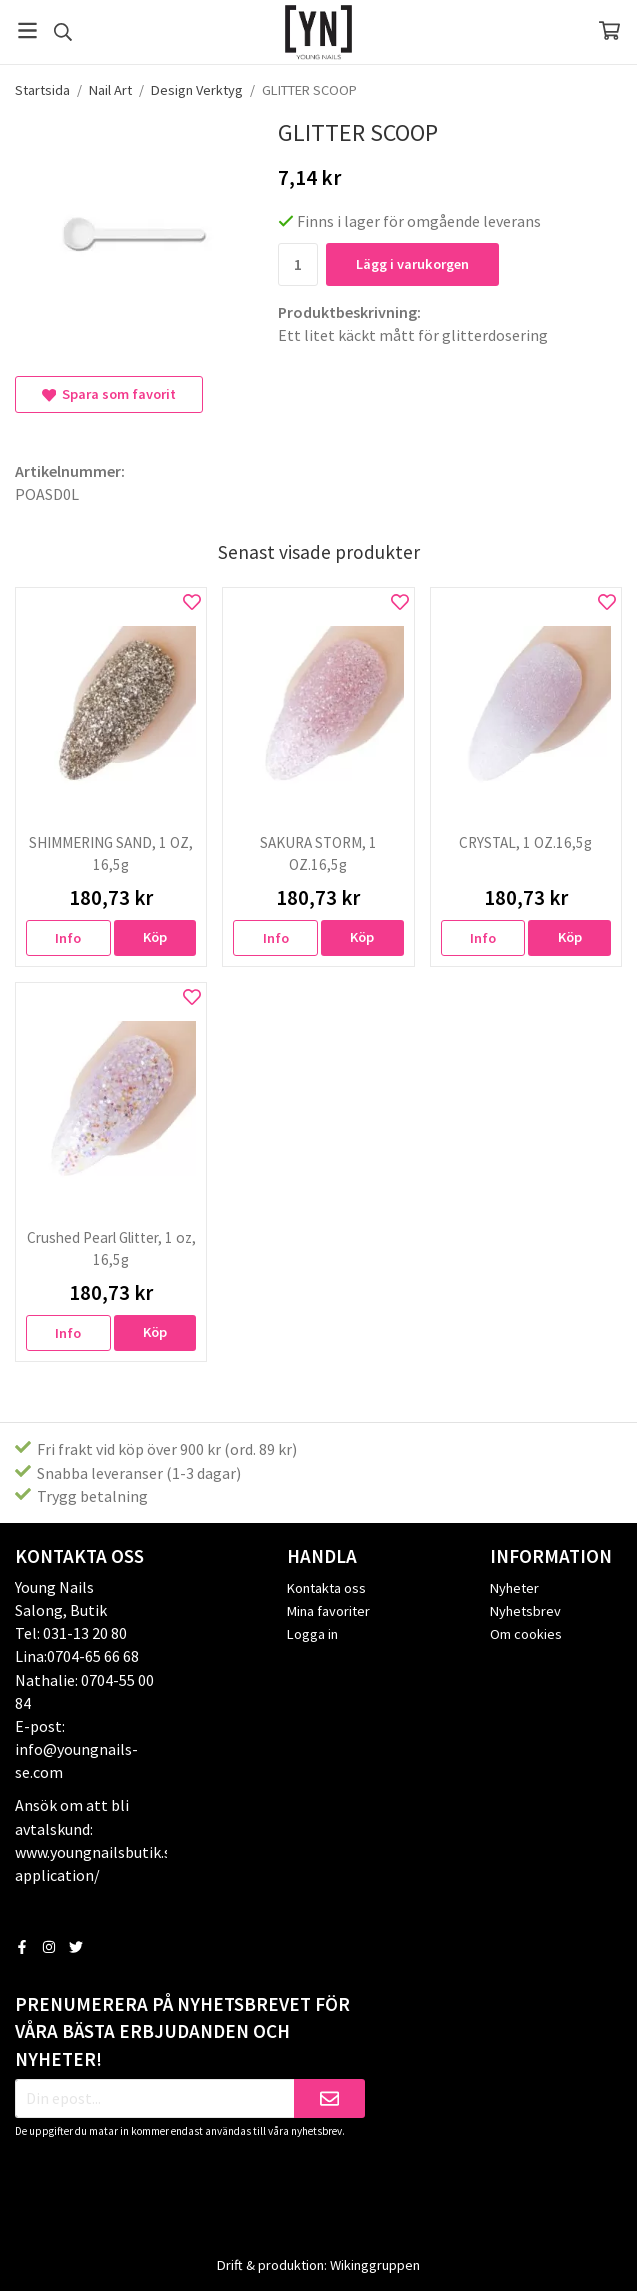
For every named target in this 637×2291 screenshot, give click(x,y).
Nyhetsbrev (525, 1611)
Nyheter (514, 1588)
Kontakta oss (326, 1588)
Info (68, 938)
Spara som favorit (109, 394)
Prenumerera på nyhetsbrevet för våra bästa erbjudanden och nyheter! (182, 2032)
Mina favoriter (328, 1611)
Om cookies (526, 1634)
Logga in (312, 1634)
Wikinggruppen (375, 2265)
